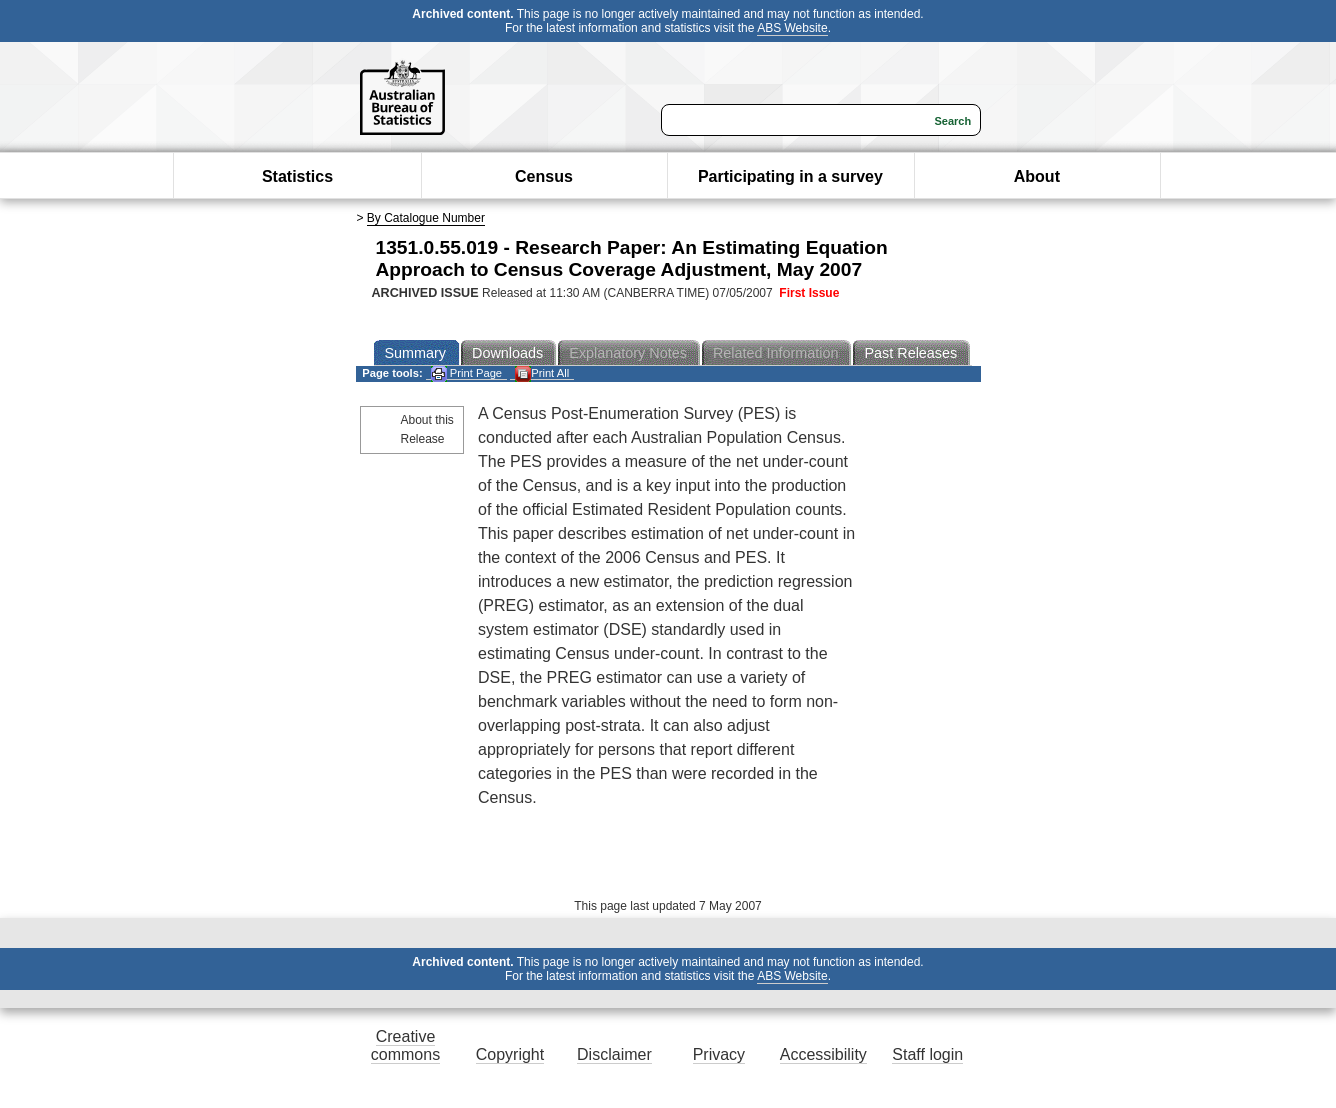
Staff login (927, 1054)
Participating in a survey (790, 176)
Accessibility (823, 1054)
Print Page (466, 373)
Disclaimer (614, 1054)
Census (544, 176)
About (1037, 176)
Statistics (297, 176)
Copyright (510, 1054)
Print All (542, 373)
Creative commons (405, 1045)
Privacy (719, 1054)
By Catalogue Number (426, 218)
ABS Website (792, 28)
